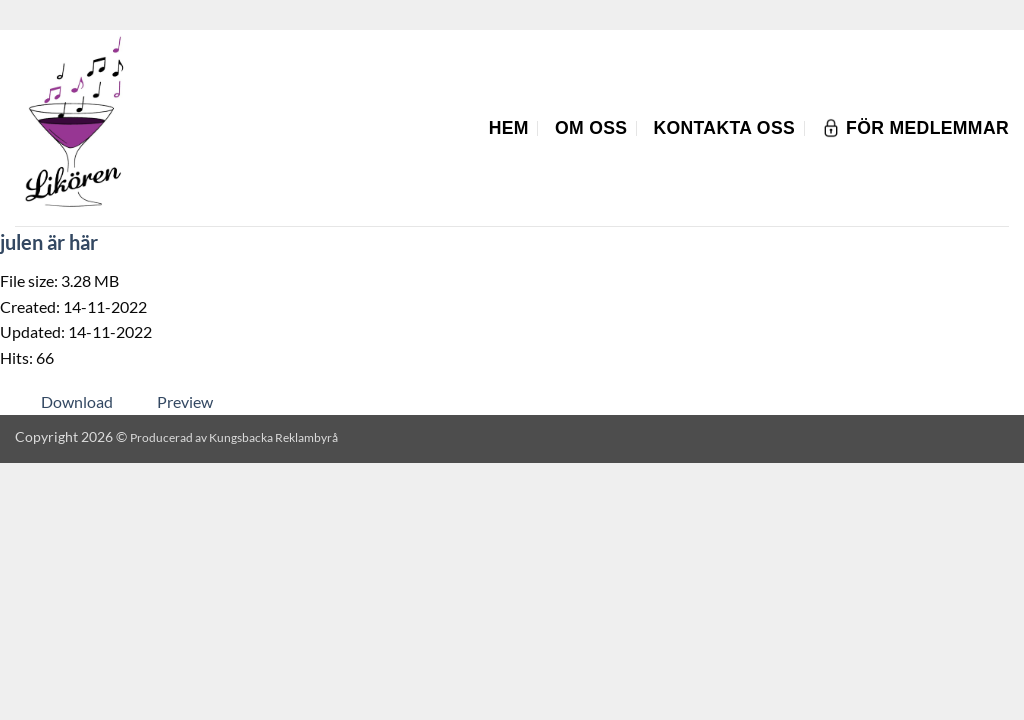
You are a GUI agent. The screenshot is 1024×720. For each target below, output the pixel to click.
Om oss (591, 128)
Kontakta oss (724, 128)
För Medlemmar (915, 128)
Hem (509, 128)
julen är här (49, 242)
